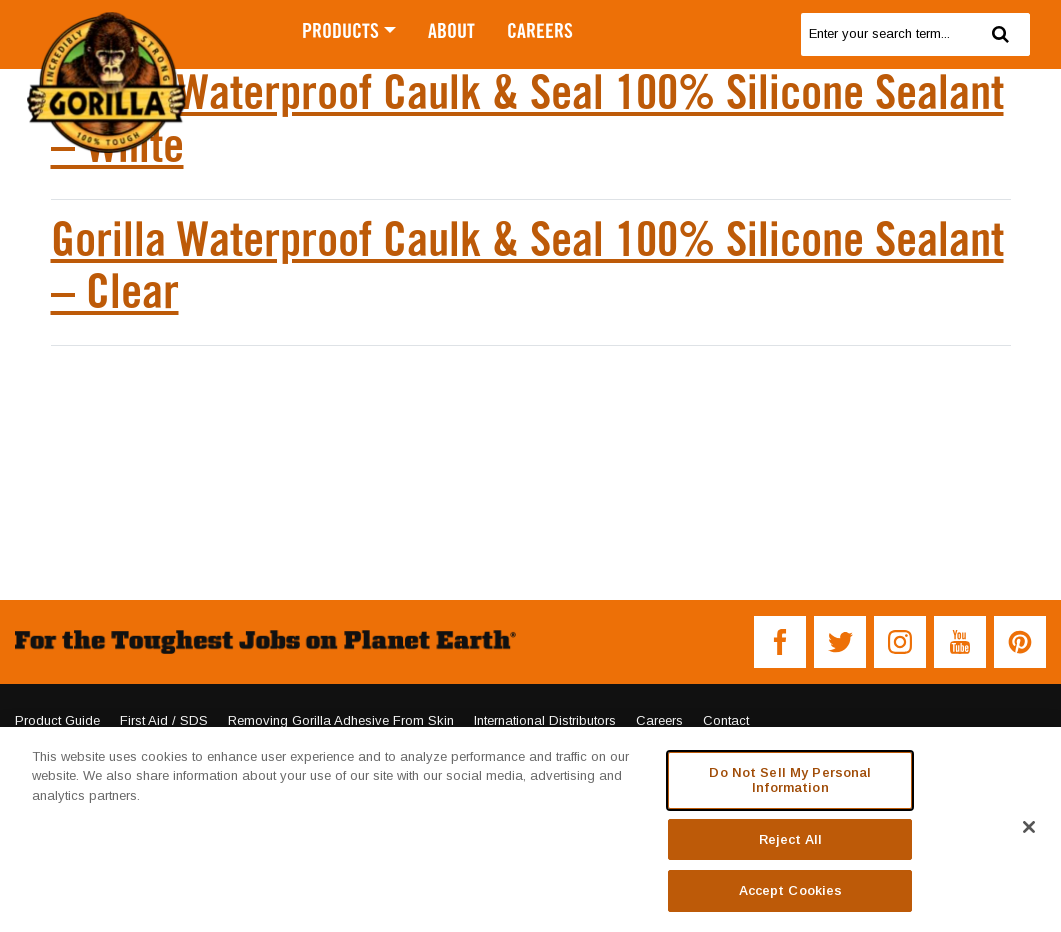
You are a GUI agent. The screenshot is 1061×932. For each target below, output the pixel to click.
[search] (886, 34)
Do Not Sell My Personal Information (790, 780)
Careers (659, 720)
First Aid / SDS (164, 720)
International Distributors (545, 720)
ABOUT (451, 32)
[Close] (1029, 827)
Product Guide (57, 720)
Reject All (790, 839)
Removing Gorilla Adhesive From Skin (341, 720)
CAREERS (540, 32)
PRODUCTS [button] (340, 32)
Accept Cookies (791, 890)
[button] (780, 642)
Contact (726, 720)
